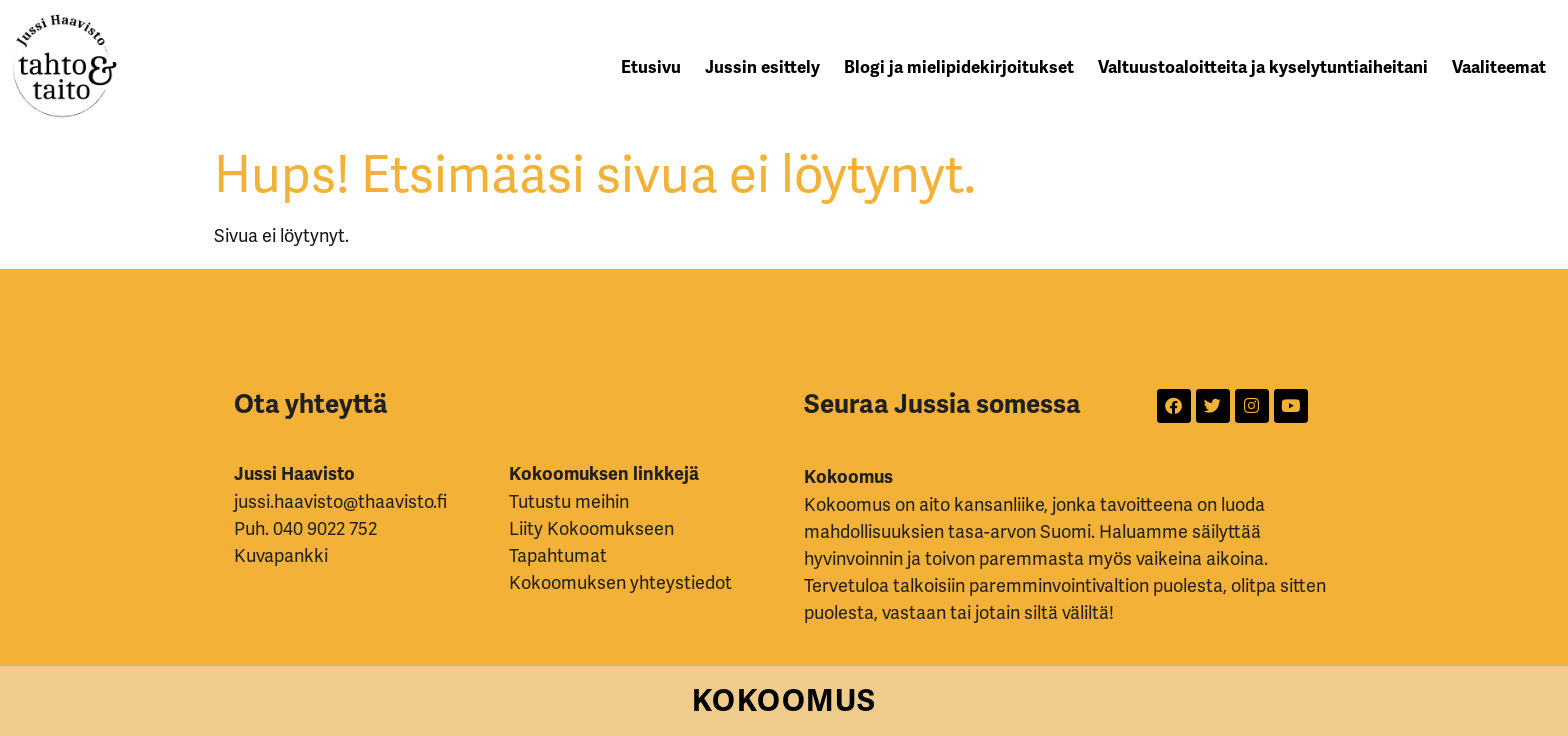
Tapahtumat (558, 555)
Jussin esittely (762, 67)
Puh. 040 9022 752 (305, 528)
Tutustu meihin (569, 501)
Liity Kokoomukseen (591, 528)
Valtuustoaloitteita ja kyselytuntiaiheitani (1263, 67)
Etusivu (651, 67)
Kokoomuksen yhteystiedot (620, 582)
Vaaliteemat (1499, 67)
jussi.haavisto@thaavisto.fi (340, 501)
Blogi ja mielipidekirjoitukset (959, 67)
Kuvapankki (281, 555)
